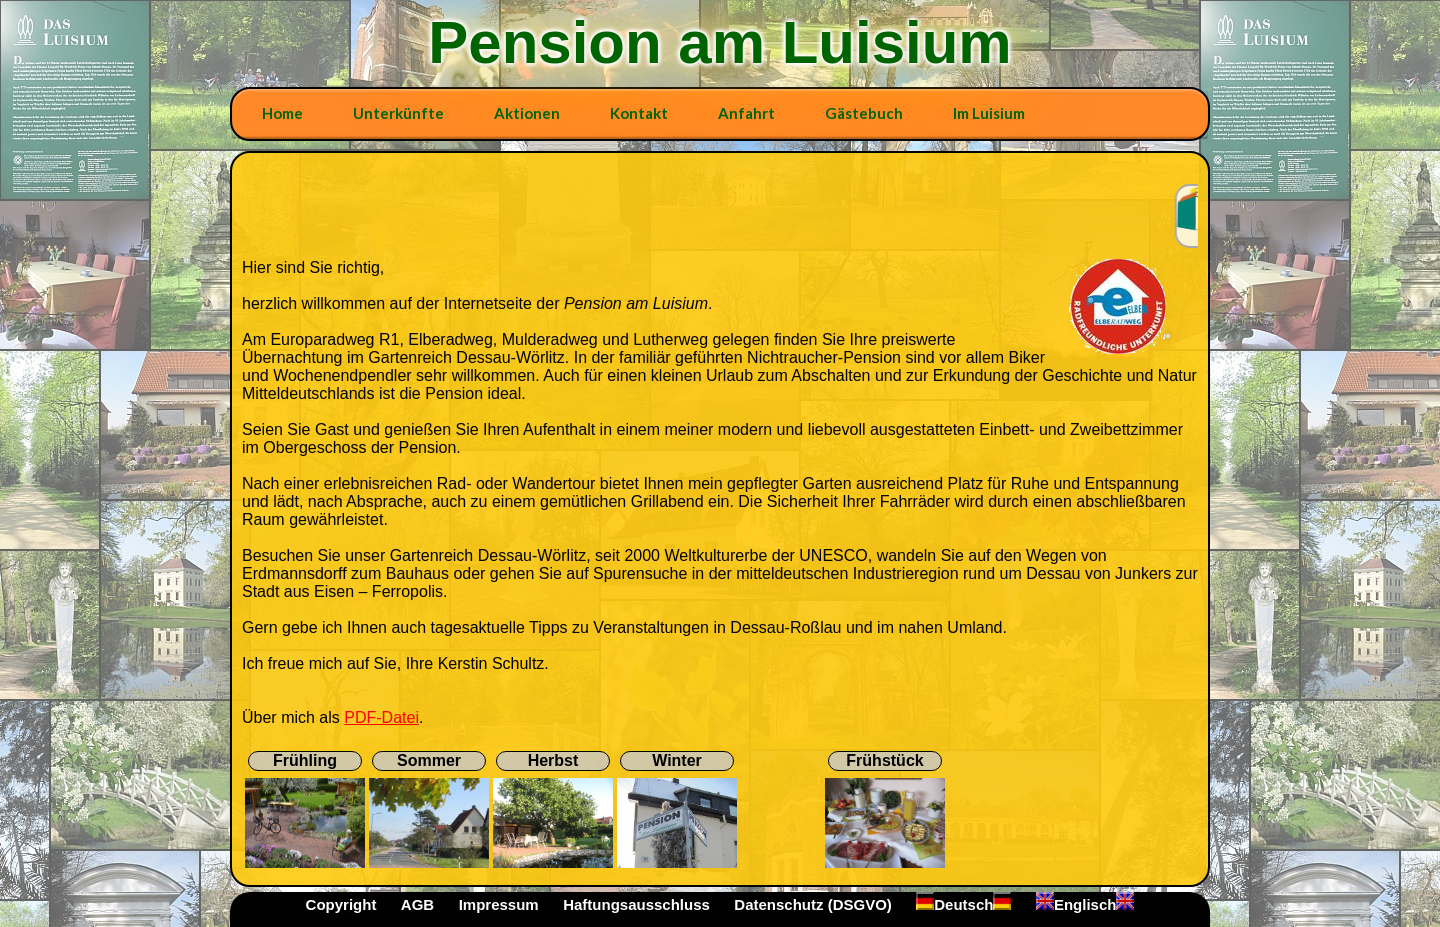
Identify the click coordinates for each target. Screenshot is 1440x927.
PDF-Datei (381, 717)
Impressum (499, 904)
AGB (417, 904)
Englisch (1085, 904)
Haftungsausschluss (636, 904)
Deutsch (963, 904)
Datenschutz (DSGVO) (813, 904)
